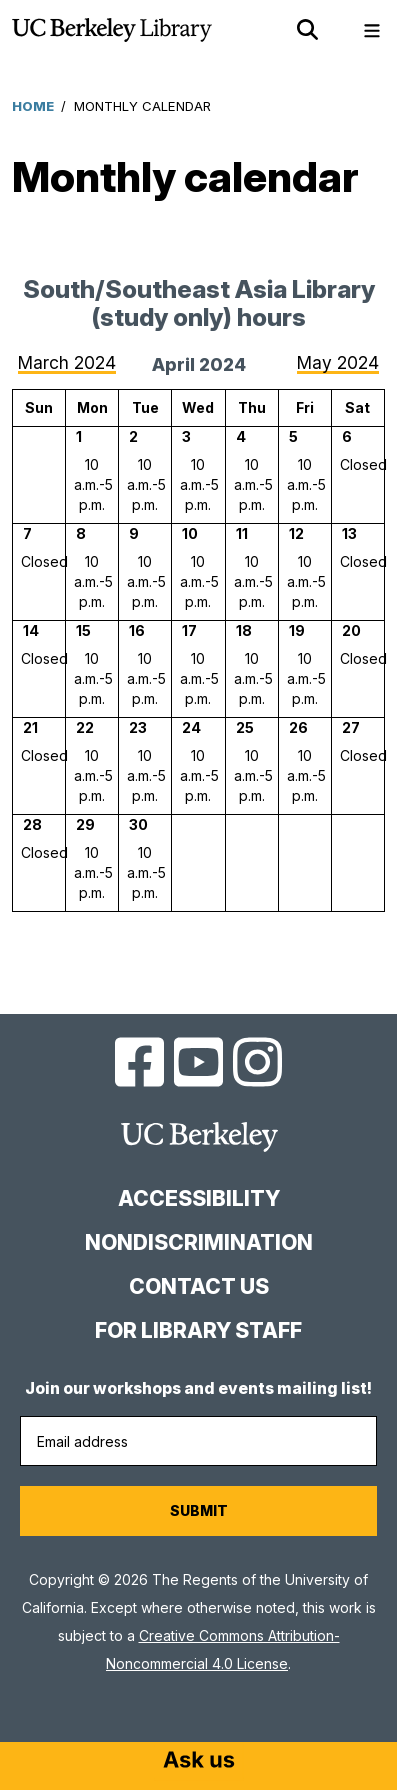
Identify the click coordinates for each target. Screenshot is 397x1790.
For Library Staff (198, 1330)
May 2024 (338, 362)
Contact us (199, 1286)
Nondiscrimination (199, 1242)
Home (33, 106)
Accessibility (199, 1198)
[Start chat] (199, 1762)
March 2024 (67, 362)
